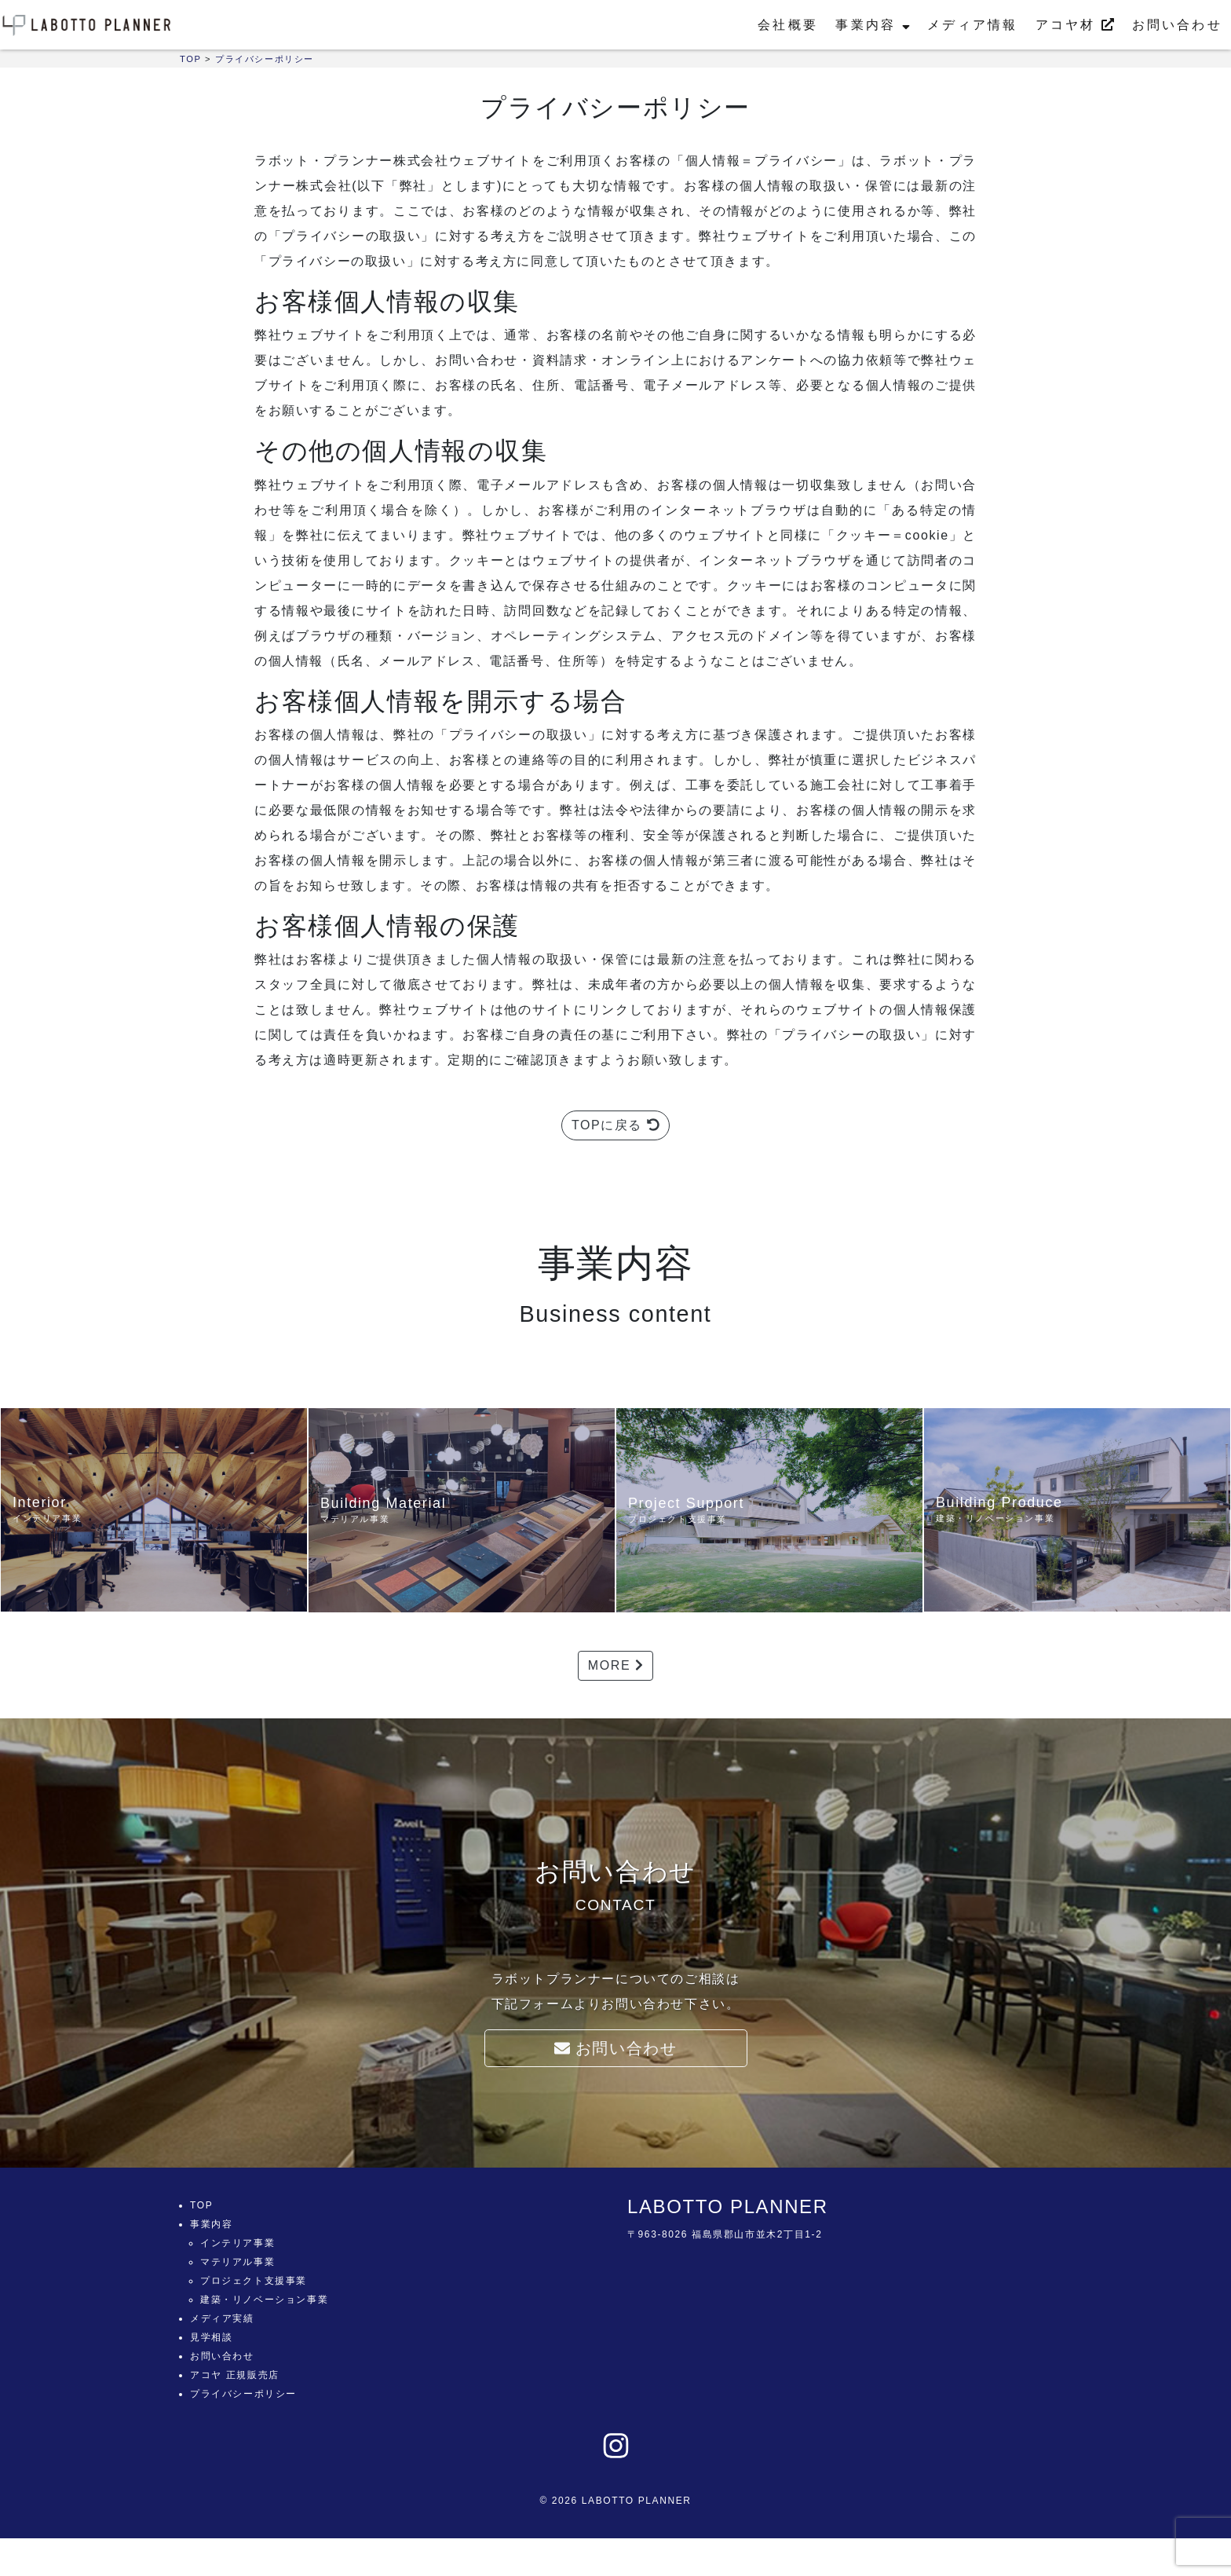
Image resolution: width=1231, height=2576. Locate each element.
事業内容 (872, 24)
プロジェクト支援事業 (253, 2280)
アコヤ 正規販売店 (234, 2374)
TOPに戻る (615, 1125)
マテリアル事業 (237, 2261)
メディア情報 (972, 24)
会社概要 (788, 24)
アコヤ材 (1075, 24)
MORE (615, 1665)
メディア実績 (222, 2318)
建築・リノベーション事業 (264, 2299)
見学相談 (211, 2337)
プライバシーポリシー (243, 2393)
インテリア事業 (237, 2243)
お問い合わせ (1177, 24)
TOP (201, 2205)
